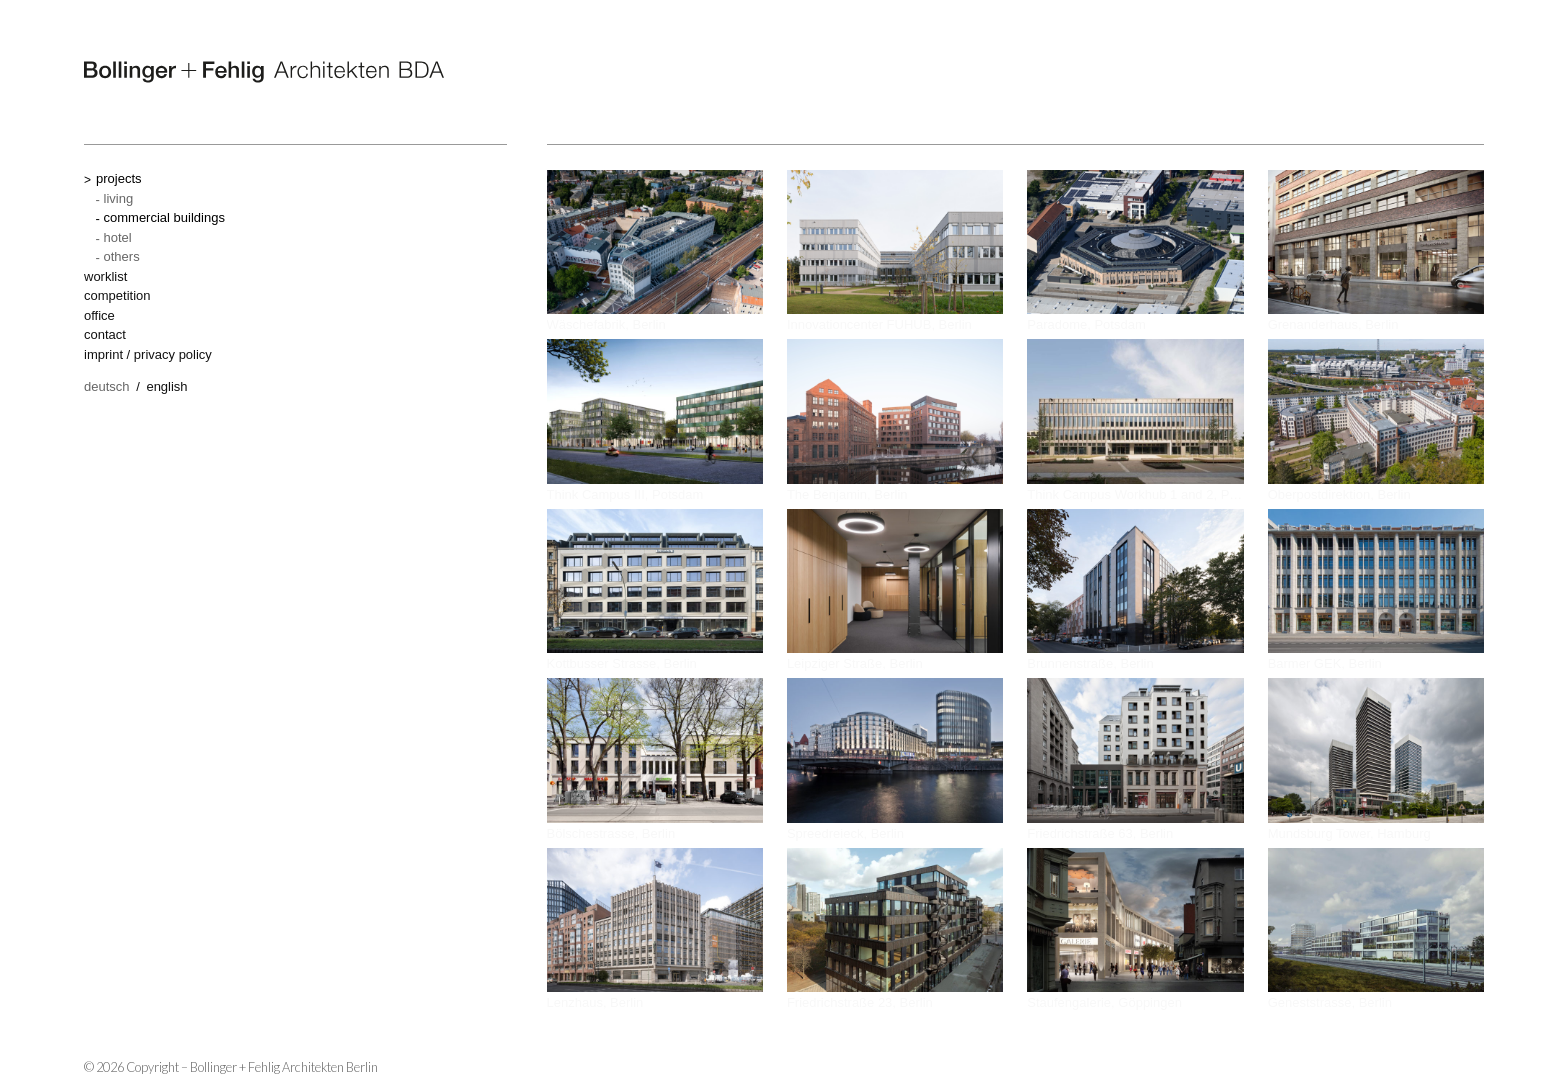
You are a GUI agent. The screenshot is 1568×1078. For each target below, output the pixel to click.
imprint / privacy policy (148, 354)
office (99, 315)
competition (117, 295)
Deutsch (107, 386)
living (119, 198)
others (122, 256)
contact (105, 334)
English (166, 386)
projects (119, 178)
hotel (118, 237)
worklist (105, 276)
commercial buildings (164, 217)
